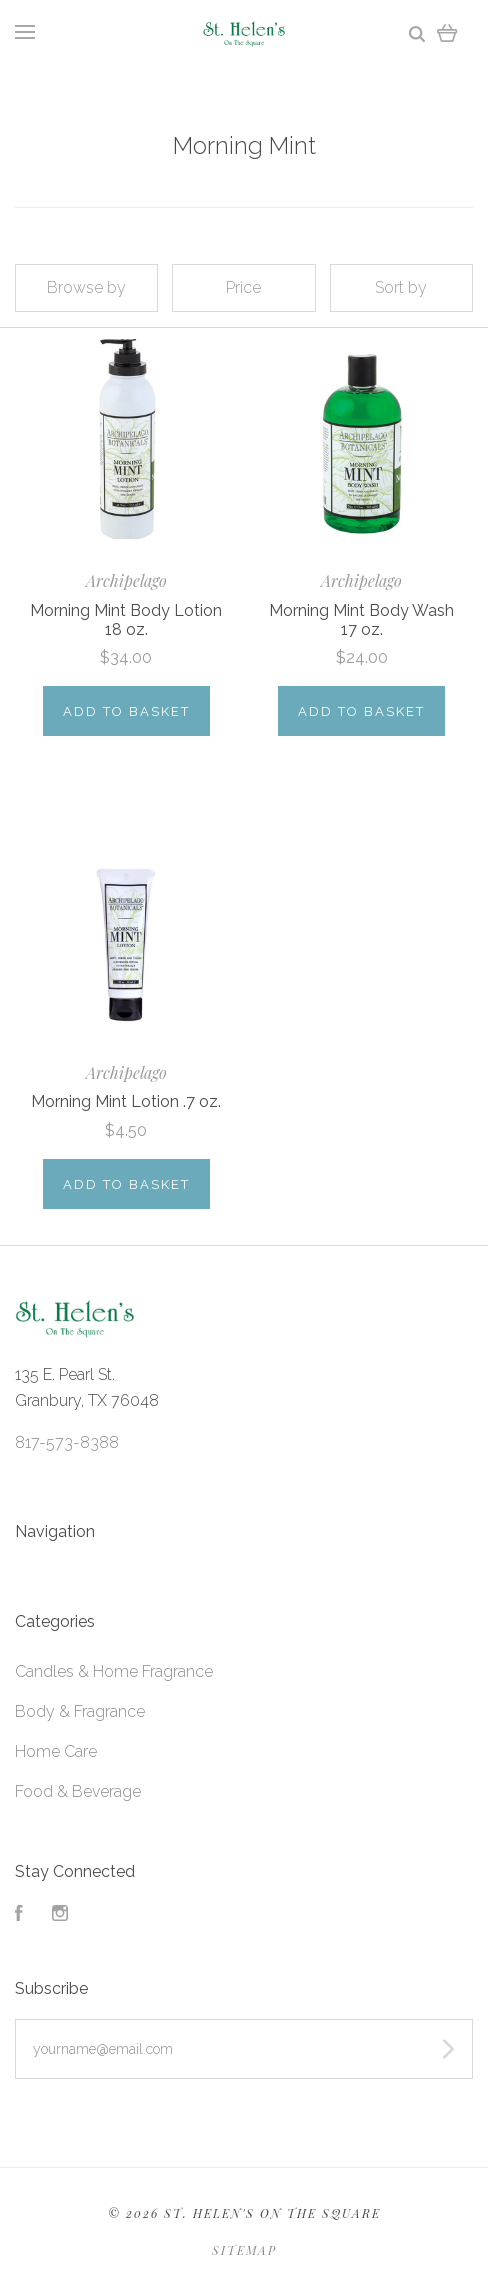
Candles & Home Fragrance (114, 1671)
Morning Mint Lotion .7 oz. (126, 1101)
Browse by (86, 287)
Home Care (56, 1751)
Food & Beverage (78, 1791)
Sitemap (244, 2250)
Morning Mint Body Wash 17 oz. (361, 620)
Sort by (401, 287)
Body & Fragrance (80, 1711)
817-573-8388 (67, 1442)
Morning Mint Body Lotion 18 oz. (126, 620)
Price (243, 287)
